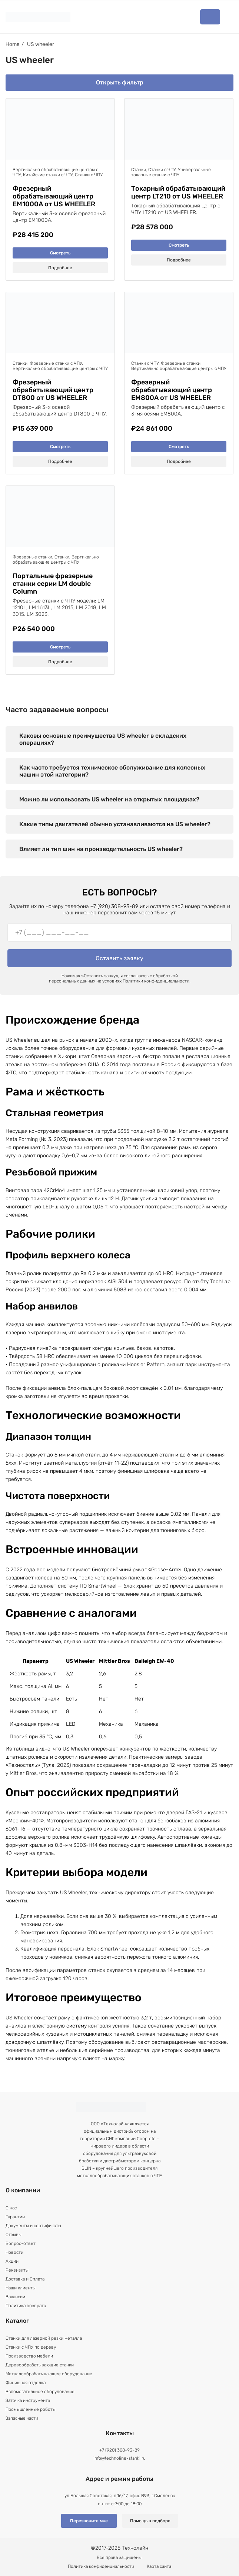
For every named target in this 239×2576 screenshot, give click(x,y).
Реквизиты (17, 2270)
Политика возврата (26, 2305)
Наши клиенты (21, 2287)
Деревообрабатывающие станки (40, 2365)
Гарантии (15, 2216)
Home (13, 44)
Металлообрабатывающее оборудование (49, 2373)
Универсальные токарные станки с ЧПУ (171, 172)
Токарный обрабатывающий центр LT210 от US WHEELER (178, 192)
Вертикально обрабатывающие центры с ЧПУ (60, 368)
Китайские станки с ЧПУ (48, 174)
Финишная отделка (26, 2382)
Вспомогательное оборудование (40, 2391)
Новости (14, 2252)
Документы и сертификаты (33, 2225)
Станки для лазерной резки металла (44, 2338)
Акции (12, 2261)
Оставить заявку (119, 958)
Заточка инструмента (28, 2400)
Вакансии (15, 2296)
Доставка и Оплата (25, 2279)
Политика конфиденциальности (101, 2566)
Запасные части (22, 2418)
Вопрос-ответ (21, 2243)
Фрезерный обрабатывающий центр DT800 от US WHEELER (53, 390)
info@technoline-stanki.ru (119, 2458)
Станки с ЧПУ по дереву (31, 2347)
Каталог (210, 16)
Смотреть (60, 253)
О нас (11, 2207)
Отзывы (13, 2234)
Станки (138, 169)
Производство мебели (29, 2356)
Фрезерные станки (180, 363)
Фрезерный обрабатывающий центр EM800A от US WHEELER (171, 390)
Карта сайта (159, 2566)
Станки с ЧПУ (89, 174)
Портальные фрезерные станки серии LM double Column (53, 583)
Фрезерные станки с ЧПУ (56, 363)
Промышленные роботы (31, 2409)
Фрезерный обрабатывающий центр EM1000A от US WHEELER (54, 196)
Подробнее (60, 267)
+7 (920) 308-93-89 (119, 2450)
